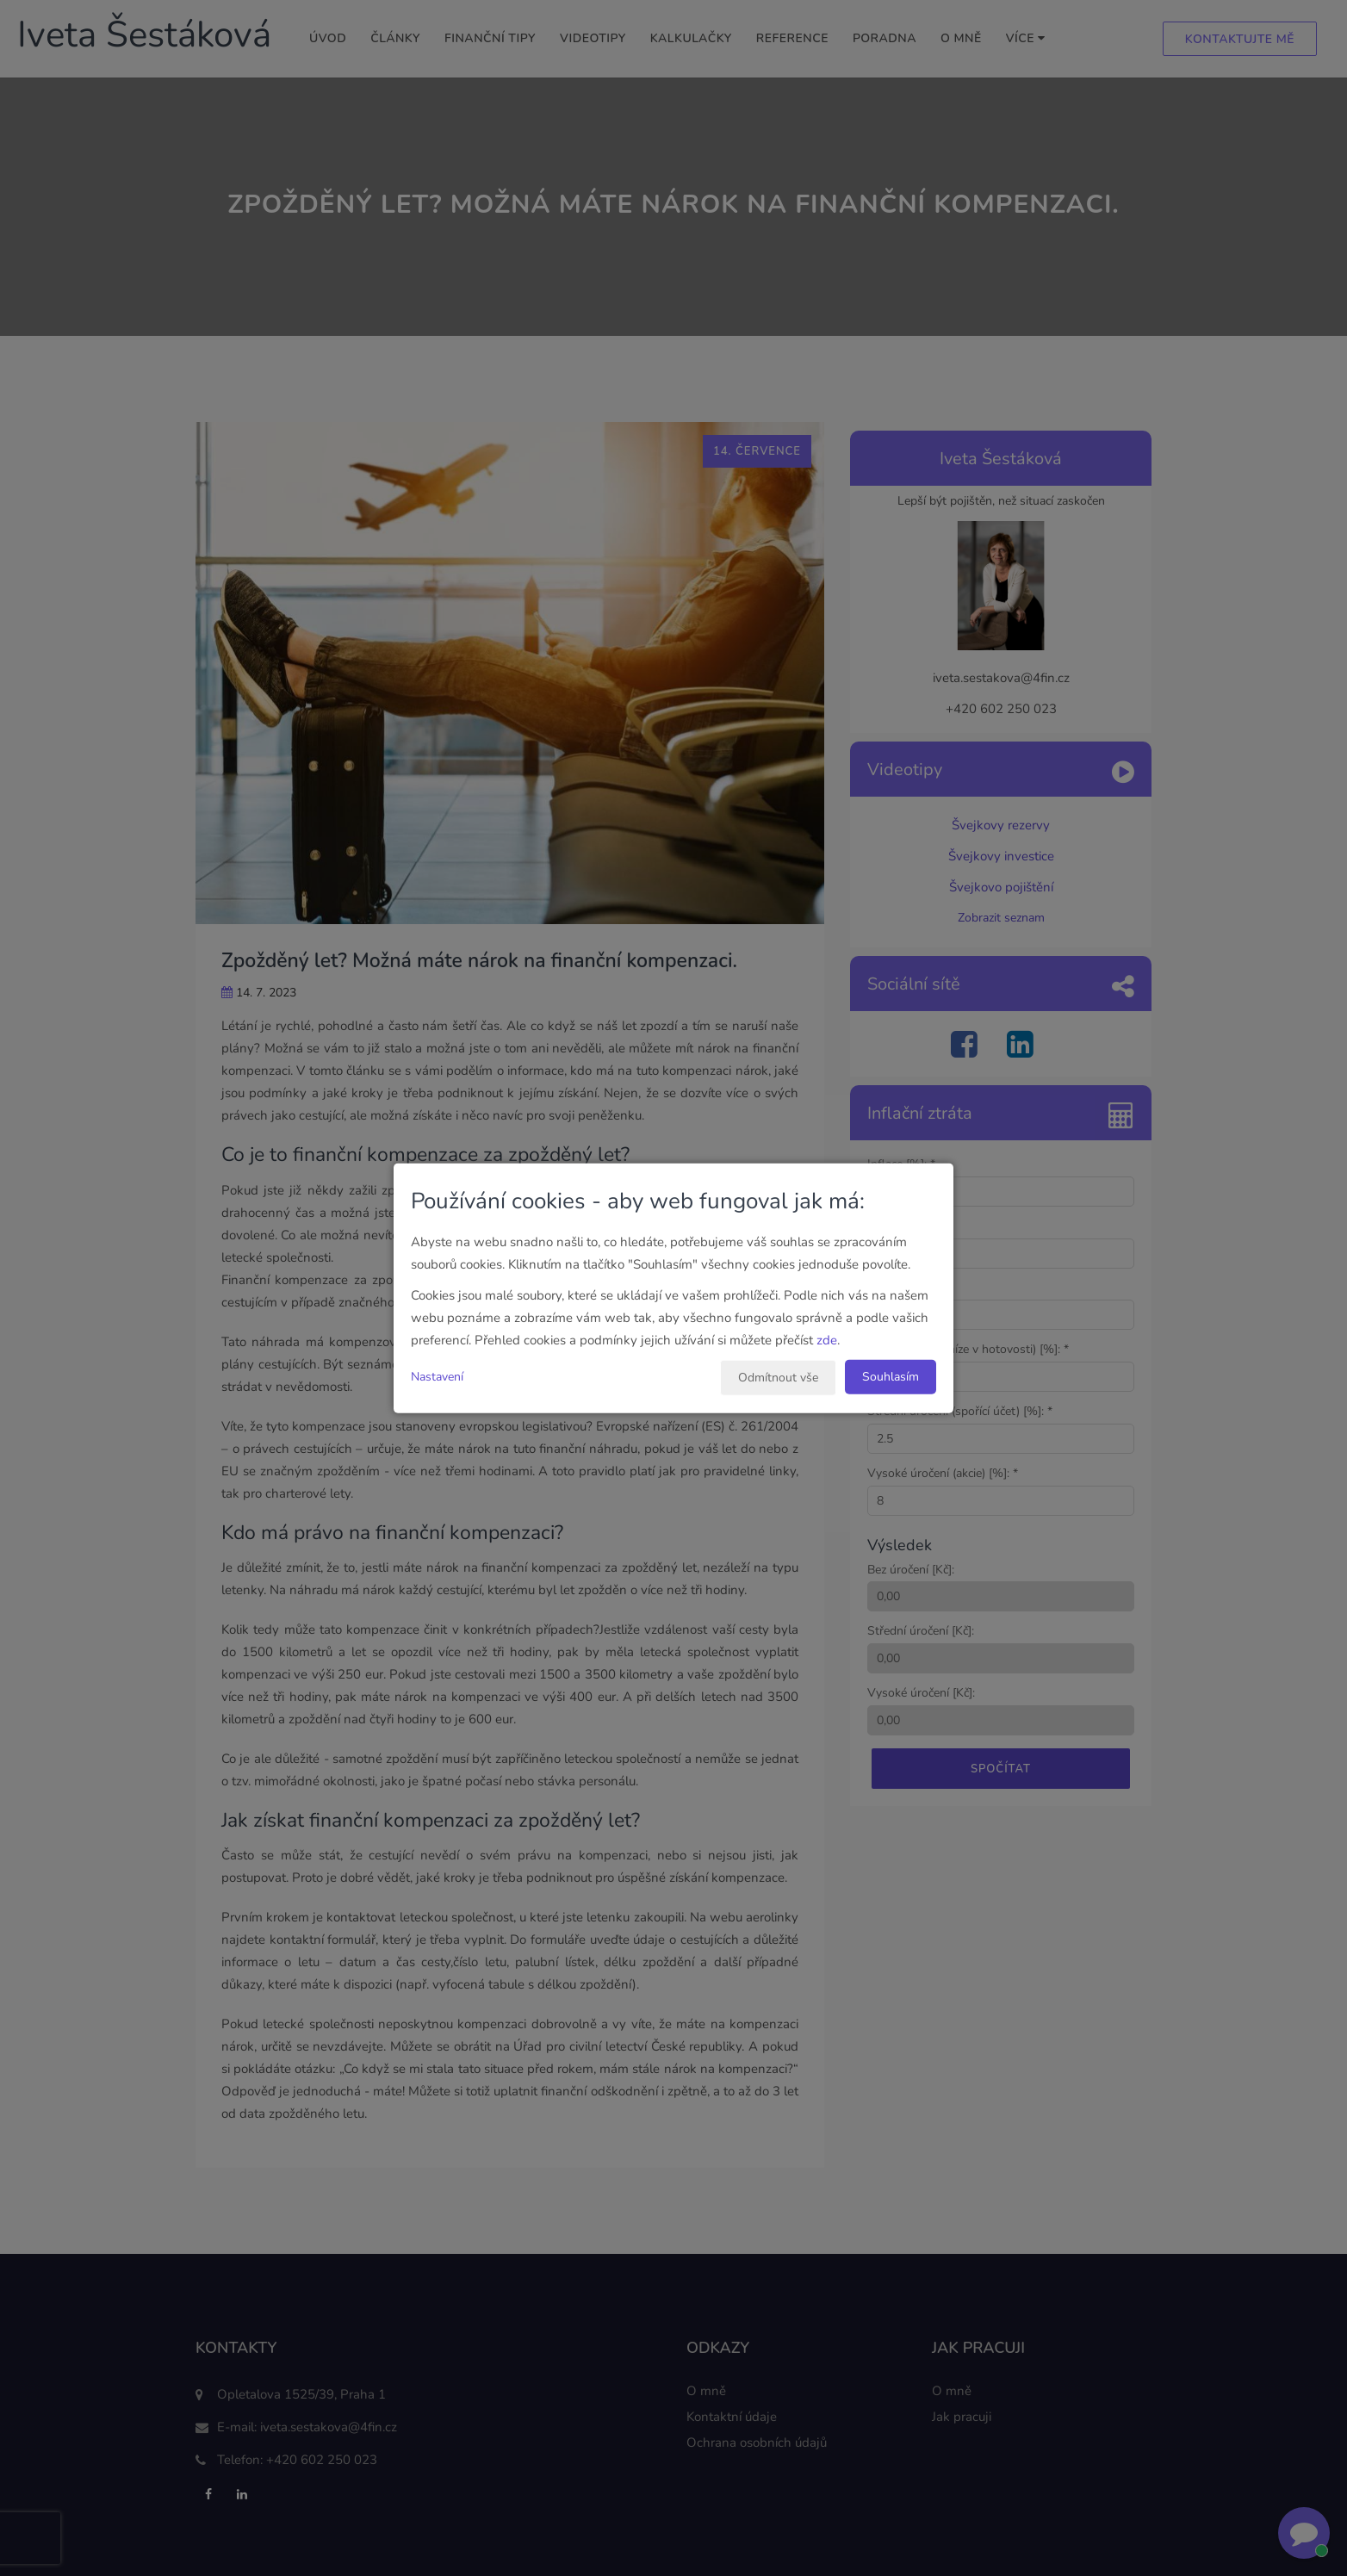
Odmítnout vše (778, 1377)
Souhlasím (890, 1377)
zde (826, 1340)
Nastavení (437, 1377)
